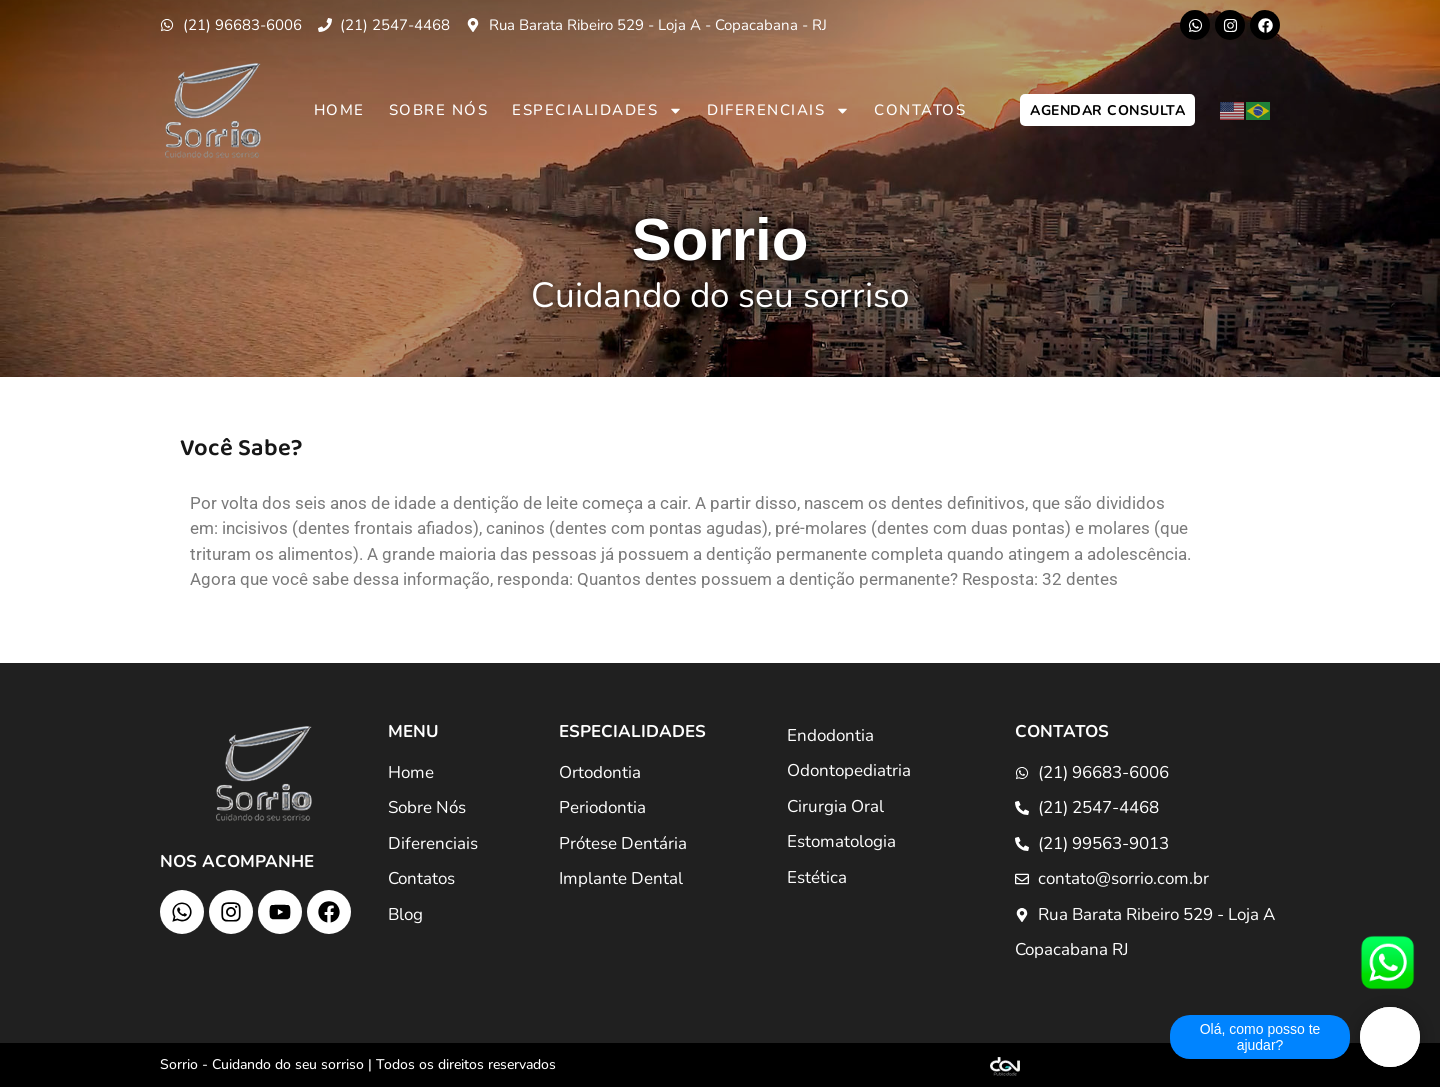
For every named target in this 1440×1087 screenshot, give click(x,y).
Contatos (920, 110)
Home (339, 110)
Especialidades (597, 110)
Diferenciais (778, 110)
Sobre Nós (439, 110)
